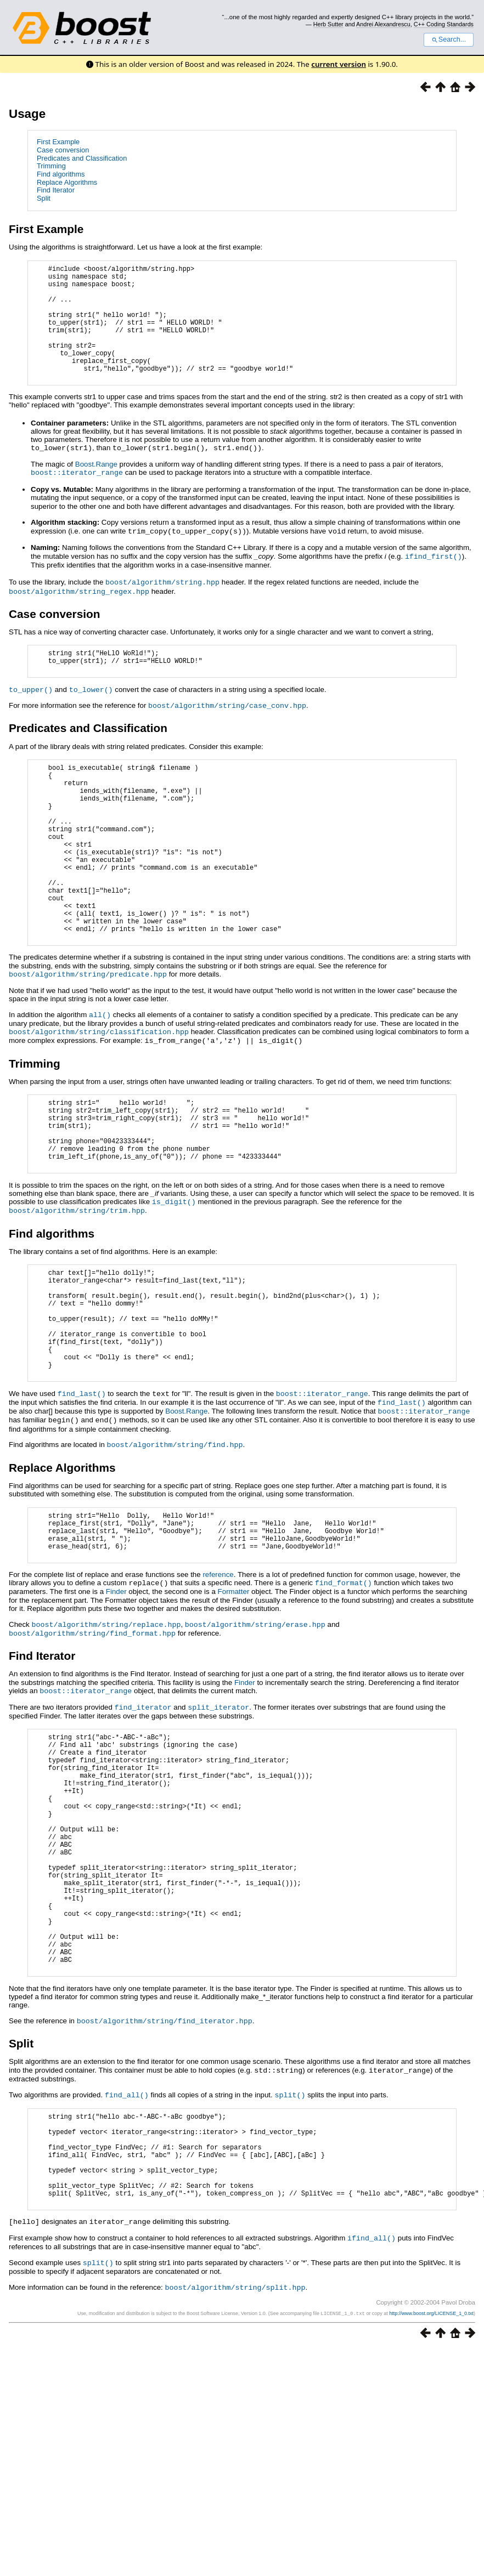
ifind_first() (433, 579)
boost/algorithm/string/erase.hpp (255, 1728)
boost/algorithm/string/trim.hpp (77, 1285)
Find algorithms (61, 174)
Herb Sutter (328, 24)
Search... (448, 39)
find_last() (82, 1491)
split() (289, 2246)
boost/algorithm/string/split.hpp (235, 2456)
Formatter (234, 1696)
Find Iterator (56, 190)
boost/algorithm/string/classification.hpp (99, 1093)
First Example (58, 142)
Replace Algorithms (67, 182)
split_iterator (218, 1809)
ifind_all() (371, 2408)
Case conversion (63, 150)
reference (217, 1679)
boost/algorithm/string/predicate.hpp (88, 1037)
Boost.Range (96, 488)
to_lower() (91, 715)
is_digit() (174, 1277)
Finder (116, 1696)
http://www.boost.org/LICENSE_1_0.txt (431, 2482)
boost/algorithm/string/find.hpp (175, 1540)
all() (100, 1077)
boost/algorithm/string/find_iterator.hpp (164, 2173)
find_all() (127, 2246)
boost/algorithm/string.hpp (162, 604)
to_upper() (31, 715)
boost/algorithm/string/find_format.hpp (92, 1736)
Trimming (51, 166)
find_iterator (143, 1809)
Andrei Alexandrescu (383, 24)
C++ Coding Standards (444, 24)
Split (43, 198)
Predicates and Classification (82, 158)
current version (338, 64)
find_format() (343, 1687)
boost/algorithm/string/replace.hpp (106, 1728)
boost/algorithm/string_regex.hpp (79, 613)
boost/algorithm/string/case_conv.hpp (227, 731)
